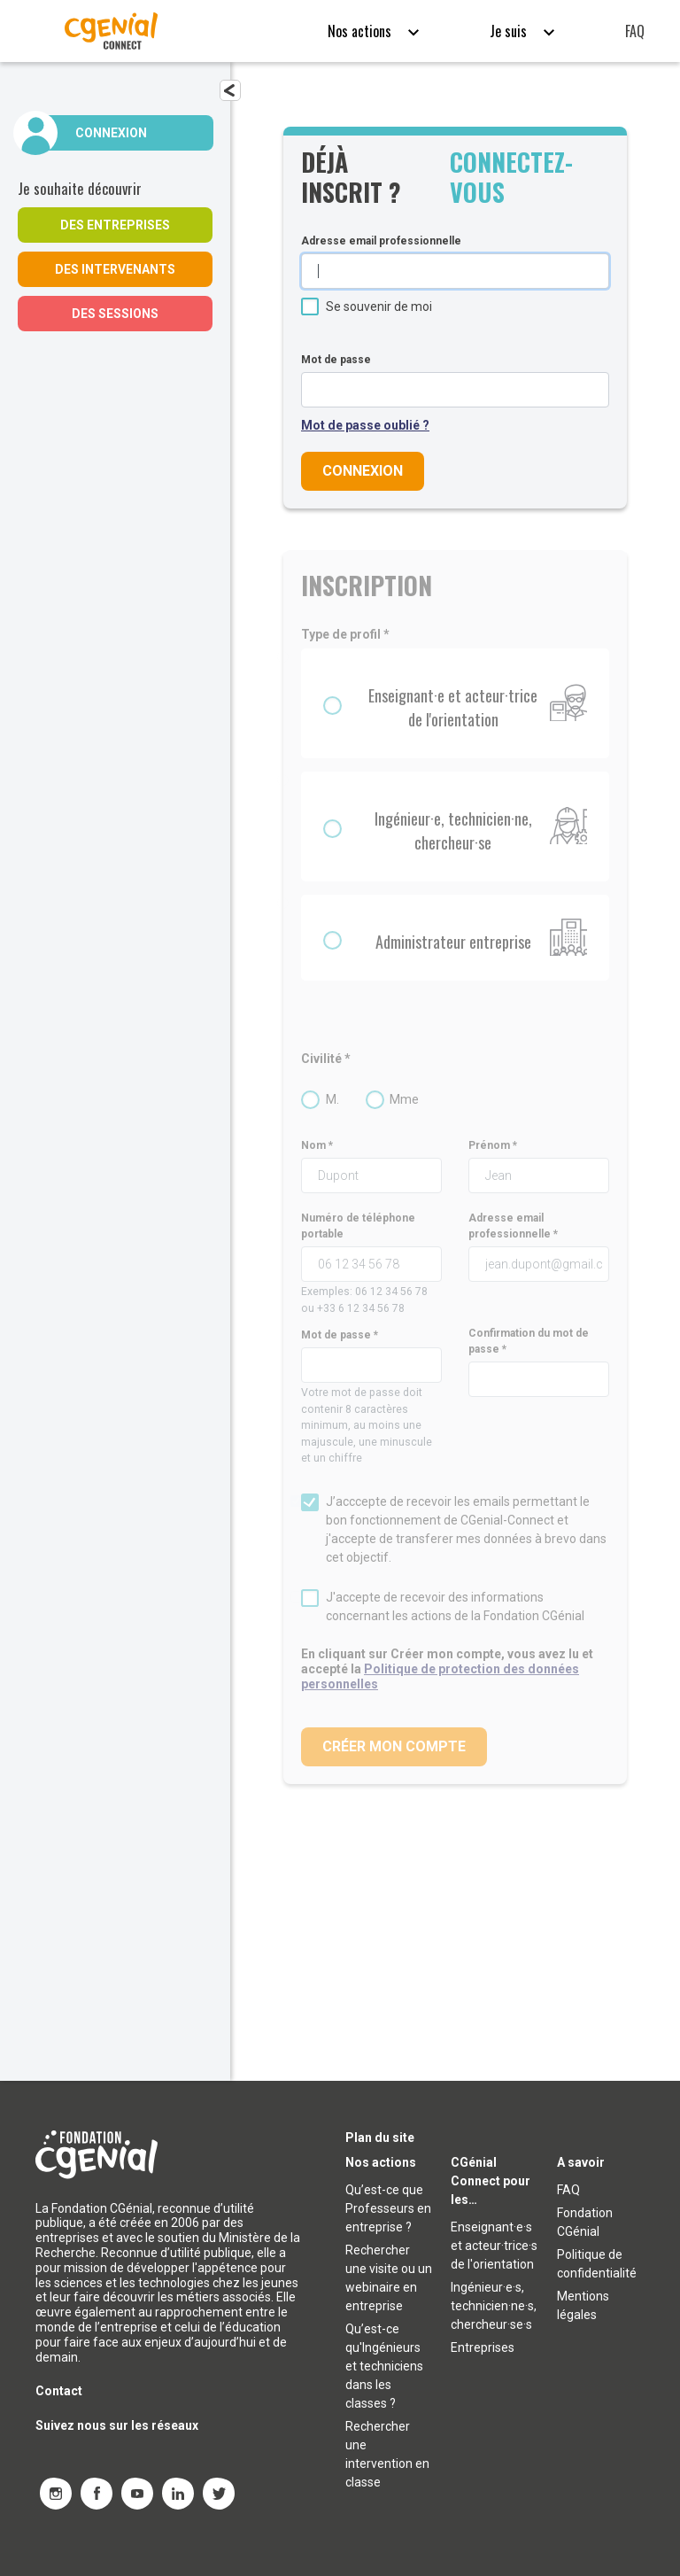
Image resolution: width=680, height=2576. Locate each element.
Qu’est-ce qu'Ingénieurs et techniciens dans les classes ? (384, 2367)
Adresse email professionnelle (381, 241)
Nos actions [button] (361, 31)
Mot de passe (336, 359)
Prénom (489, 1145)
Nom (313, 1145)
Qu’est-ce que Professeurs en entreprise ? (388, 2209)
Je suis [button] (510, 31)
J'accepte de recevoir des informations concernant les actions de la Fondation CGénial (455, 1606)
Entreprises (482, 2348)
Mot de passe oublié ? (365, 425)
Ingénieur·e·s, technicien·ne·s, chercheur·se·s (494, 2306)
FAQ (635, 31)
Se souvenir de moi (379, 306)
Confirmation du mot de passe (528, 1341)
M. (332, 1099)
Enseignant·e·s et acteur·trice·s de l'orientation (494, 2246)
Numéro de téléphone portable (358, 1226)
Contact (58, 2392)
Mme (404, 1099)
